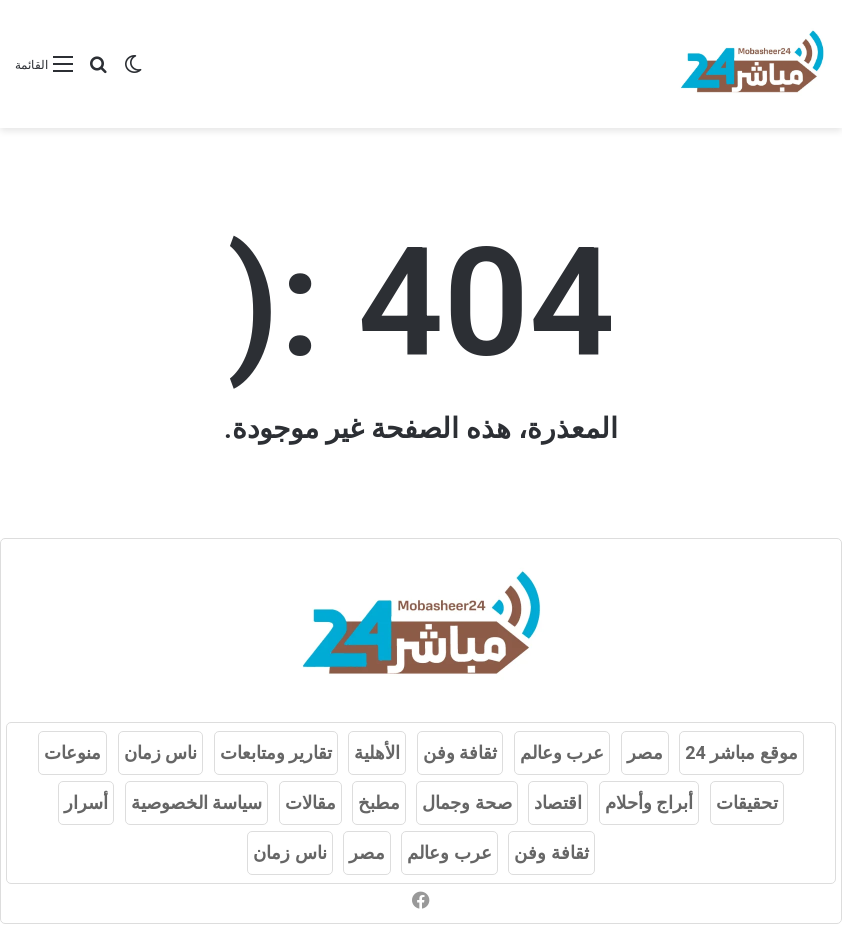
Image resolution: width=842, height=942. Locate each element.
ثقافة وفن (460, 752)
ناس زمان (160, 752)
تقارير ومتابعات (276, 752)
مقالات (310, 802)
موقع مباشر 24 (741, 752)
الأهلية (377, 752)
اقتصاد (558, 802)
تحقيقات (747, 802)
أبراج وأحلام (649, 802)
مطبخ (379, 802)
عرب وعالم (562, 752)
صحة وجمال (466, 802)
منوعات (72, 752)
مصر (645, 752)
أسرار (86, 802)
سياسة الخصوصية (196, 802)
